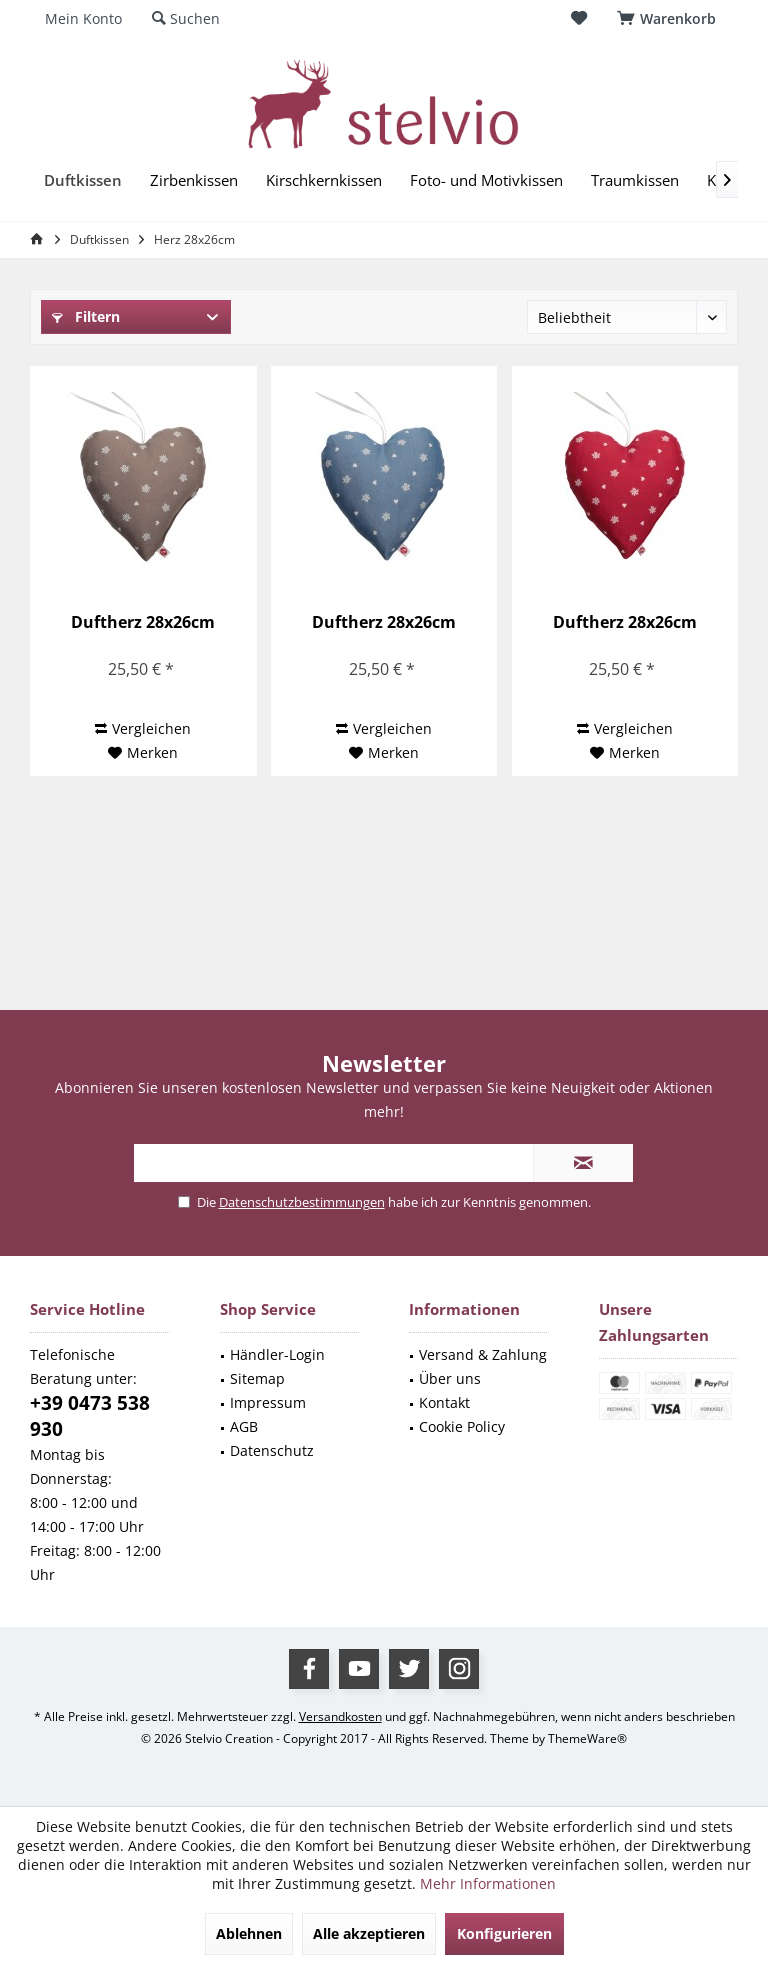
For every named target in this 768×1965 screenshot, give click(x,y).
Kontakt (444, 1402)
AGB (244, 1426)
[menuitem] (670, 19)
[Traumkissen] (635, 180)
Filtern (86, 316)
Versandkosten (340, 1716)
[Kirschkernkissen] (324, 180)
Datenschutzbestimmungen (302, 1202)
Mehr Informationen (488, 1883)
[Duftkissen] (83, 180)
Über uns (450, 1378)
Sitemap (257, 1378)
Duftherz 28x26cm (143, 622)
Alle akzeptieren (369, 1933)
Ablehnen (249, 1933)
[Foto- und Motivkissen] (486, 180)
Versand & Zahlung (483, 1354)
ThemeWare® (587, 1738)
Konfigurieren (504, 1933)
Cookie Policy (462, 1426)
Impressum (268, 1402)
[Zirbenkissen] (194, 180)
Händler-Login (277, 1354)
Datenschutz (272, 1450)
